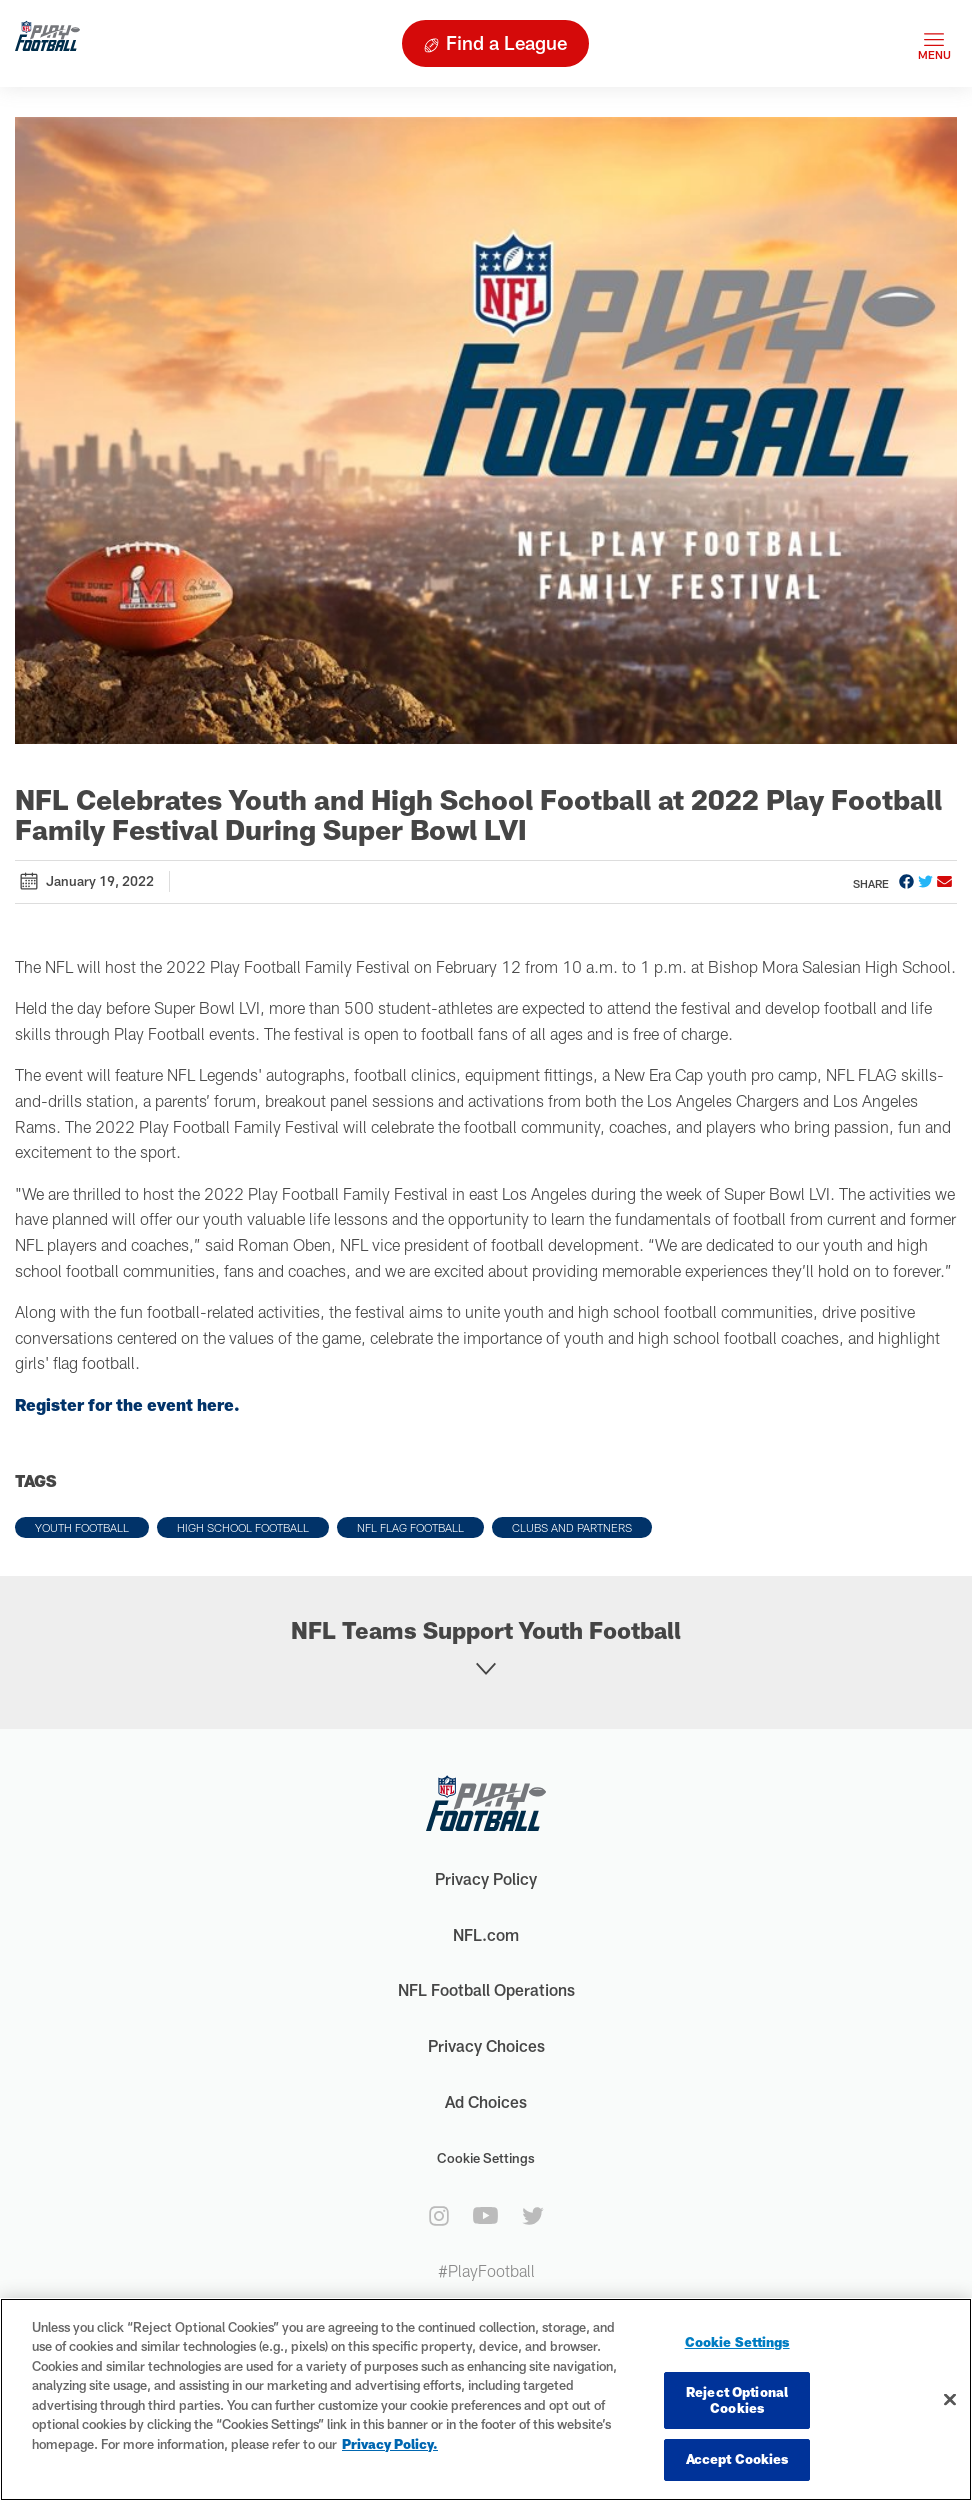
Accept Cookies (737, 2459)
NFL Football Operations (486, 1989)
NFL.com (486, 1934)
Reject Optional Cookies (737, 2400)
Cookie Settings (486, 2158)
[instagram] (439, 2216)
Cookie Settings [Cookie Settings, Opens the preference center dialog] (737, 2342)
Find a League (506, 42)
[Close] (950, 2400)
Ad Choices (486, 2101)
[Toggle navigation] (934, 43)
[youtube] (485, 2215)
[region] (486, 2399)
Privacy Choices (486, 2045)
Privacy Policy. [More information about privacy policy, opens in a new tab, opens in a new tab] (390, 2444)
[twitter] (533, 2216)
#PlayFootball (486, 2270)
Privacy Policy (486, 1878)
